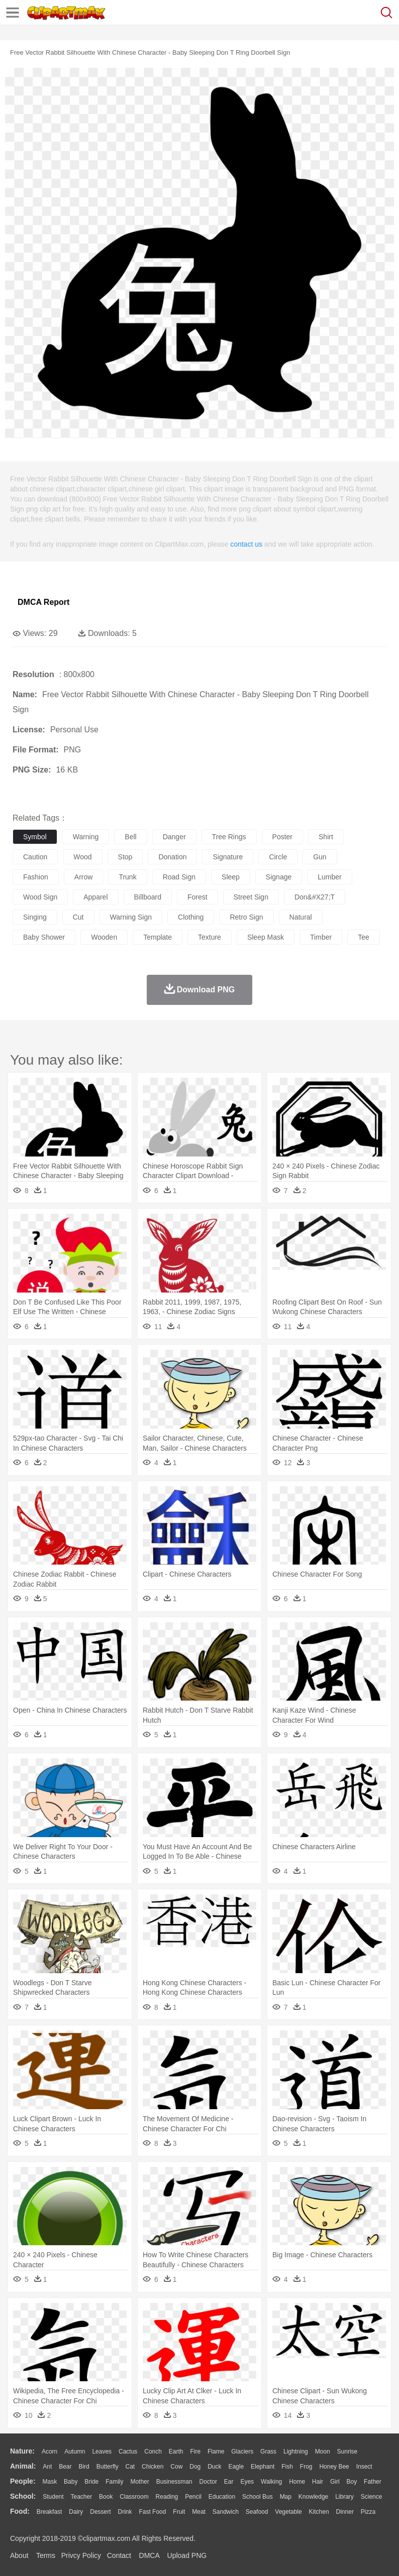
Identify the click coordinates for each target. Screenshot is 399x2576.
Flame (216, 2451)
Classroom (134, 2496)
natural (300, 917)
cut (78, 917)
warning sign (131, 917)
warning (86, 837)
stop (125, 857)
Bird (83, 2466)
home (297, 2481)
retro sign (246, 917)
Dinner (345, 2511)
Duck (214, 2466)
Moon (322, 2451)
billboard (147, 897)
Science (371, 2496)
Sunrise (347, 2451)
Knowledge (313, 2496)
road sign (179, 877)
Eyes (247, 2481)
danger (174, 837)
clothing (191, 917)
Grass (268, 2451)
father (372, 2481)
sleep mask (265, 937)
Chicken (152, 2466)
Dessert (100, 2511)
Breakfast (49, 2511)
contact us (246, 544)
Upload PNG (187, 2555)
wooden (104, 937)
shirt (326, 837)
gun (319, 857)
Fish (287, 2466)
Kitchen (319, 2511)
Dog (195, 2466)
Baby (70, 2481)
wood (82, 857)
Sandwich (226, 2511)
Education (222, 2496)
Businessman (174, 2481)
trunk (127, 877)
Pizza (368, 2511)
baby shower (44, 937)
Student (53, 2496)
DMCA (149, 2555)
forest (197, 897)
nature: (22, 2451)
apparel (95, 897)
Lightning (295, 2451)
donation (172, 857)
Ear (229, 2481)
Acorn (49, 2451)
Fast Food (152, 2511)
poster (282, 837)
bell (130, 837)
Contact (119, 2555)
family (114, 2481)
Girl (335, 2481)
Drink (125, 2511)
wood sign (40, 897)
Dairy (76, 2511)
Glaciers (242, 2451)
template (157, 937)
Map (285, 2496)
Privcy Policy (81, 2555)
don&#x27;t (314, 897)
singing (35, 917)
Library (344, 2496)
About (19, 2555)
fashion (35, 877)
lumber (329, 877)
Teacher (81, 2496)
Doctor (208, 2481)
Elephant (262, 2466)
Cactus (128, 2451)
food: (20, 2511)
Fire (195, 2451)
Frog (306, 2466)
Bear (65, 2466)
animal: (23, 2466)
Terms (45, 2555)
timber (321, 937)
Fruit (179, 2511)
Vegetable (288, 2511)
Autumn (74, 2451)
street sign (251, 897)
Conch (153, 2451)
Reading (167, 2496)
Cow (176, 2466)
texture (209, 937)
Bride (91, 2481)
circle (278, 857)
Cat (130, 2466)
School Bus (257, 2496)
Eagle (236, 2466)
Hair (317, 2481)
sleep (231, 877)
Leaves (102, 2451)
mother (139, 2481)
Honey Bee (334, 2466)
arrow (83, 877)
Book (106, 2496)
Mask (49, 2481)
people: (23, 2481)
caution (35, 857)
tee (363, 937)
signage (278, 877)
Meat (199, 2511)
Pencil (193, 2496)
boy (352, 2481)
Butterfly (107, 2466)
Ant (47, 2466)
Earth (176, 2451)
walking (271, 2481)
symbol (35, 837)
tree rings (229, 837)
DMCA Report (43, 602)
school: (23, 2496)
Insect (364, 2466)
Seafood (257, 2511)
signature (228, 857)
